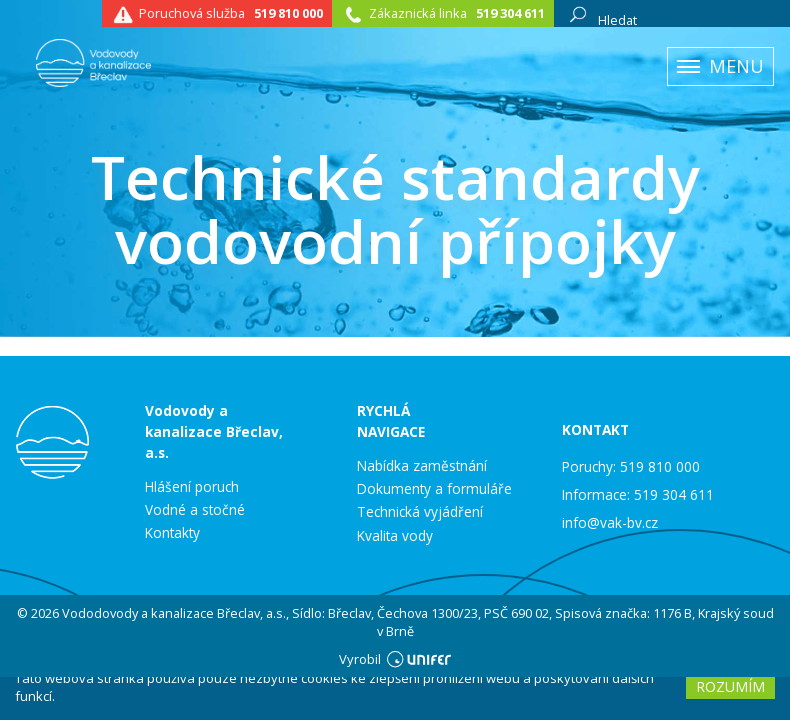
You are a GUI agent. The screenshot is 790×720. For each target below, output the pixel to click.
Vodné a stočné (195, 510)
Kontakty (172, 533)
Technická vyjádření (420, 512)
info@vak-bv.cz (610, 522)
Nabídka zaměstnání (422, 466)
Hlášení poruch (192, 487)
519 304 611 (510, 13)
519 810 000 (288, 13)
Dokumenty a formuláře (434, 489)
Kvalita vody (395, 536)
